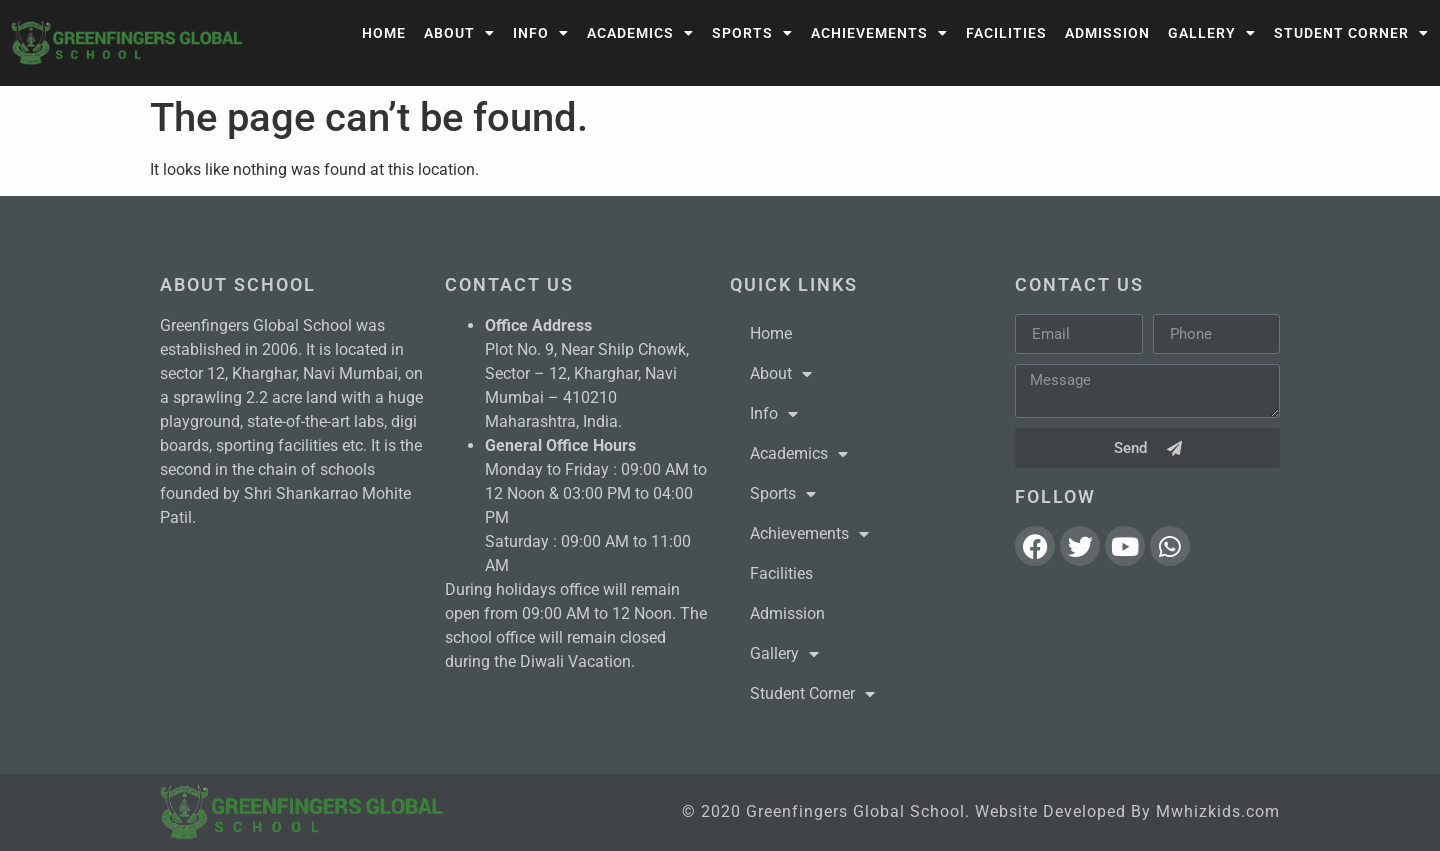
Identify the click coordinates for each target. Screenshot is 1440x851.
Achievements (879, 33)
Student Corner (1351, 33)
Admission (1107, 33)
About (459, 33)
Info (541, 33)
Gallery (1212, 33)
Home (384, 33)
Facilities (1006, 33)
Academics (640, 33)
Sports (752, 33)
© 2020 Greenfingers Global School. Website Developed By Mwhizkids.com (981, 811)
